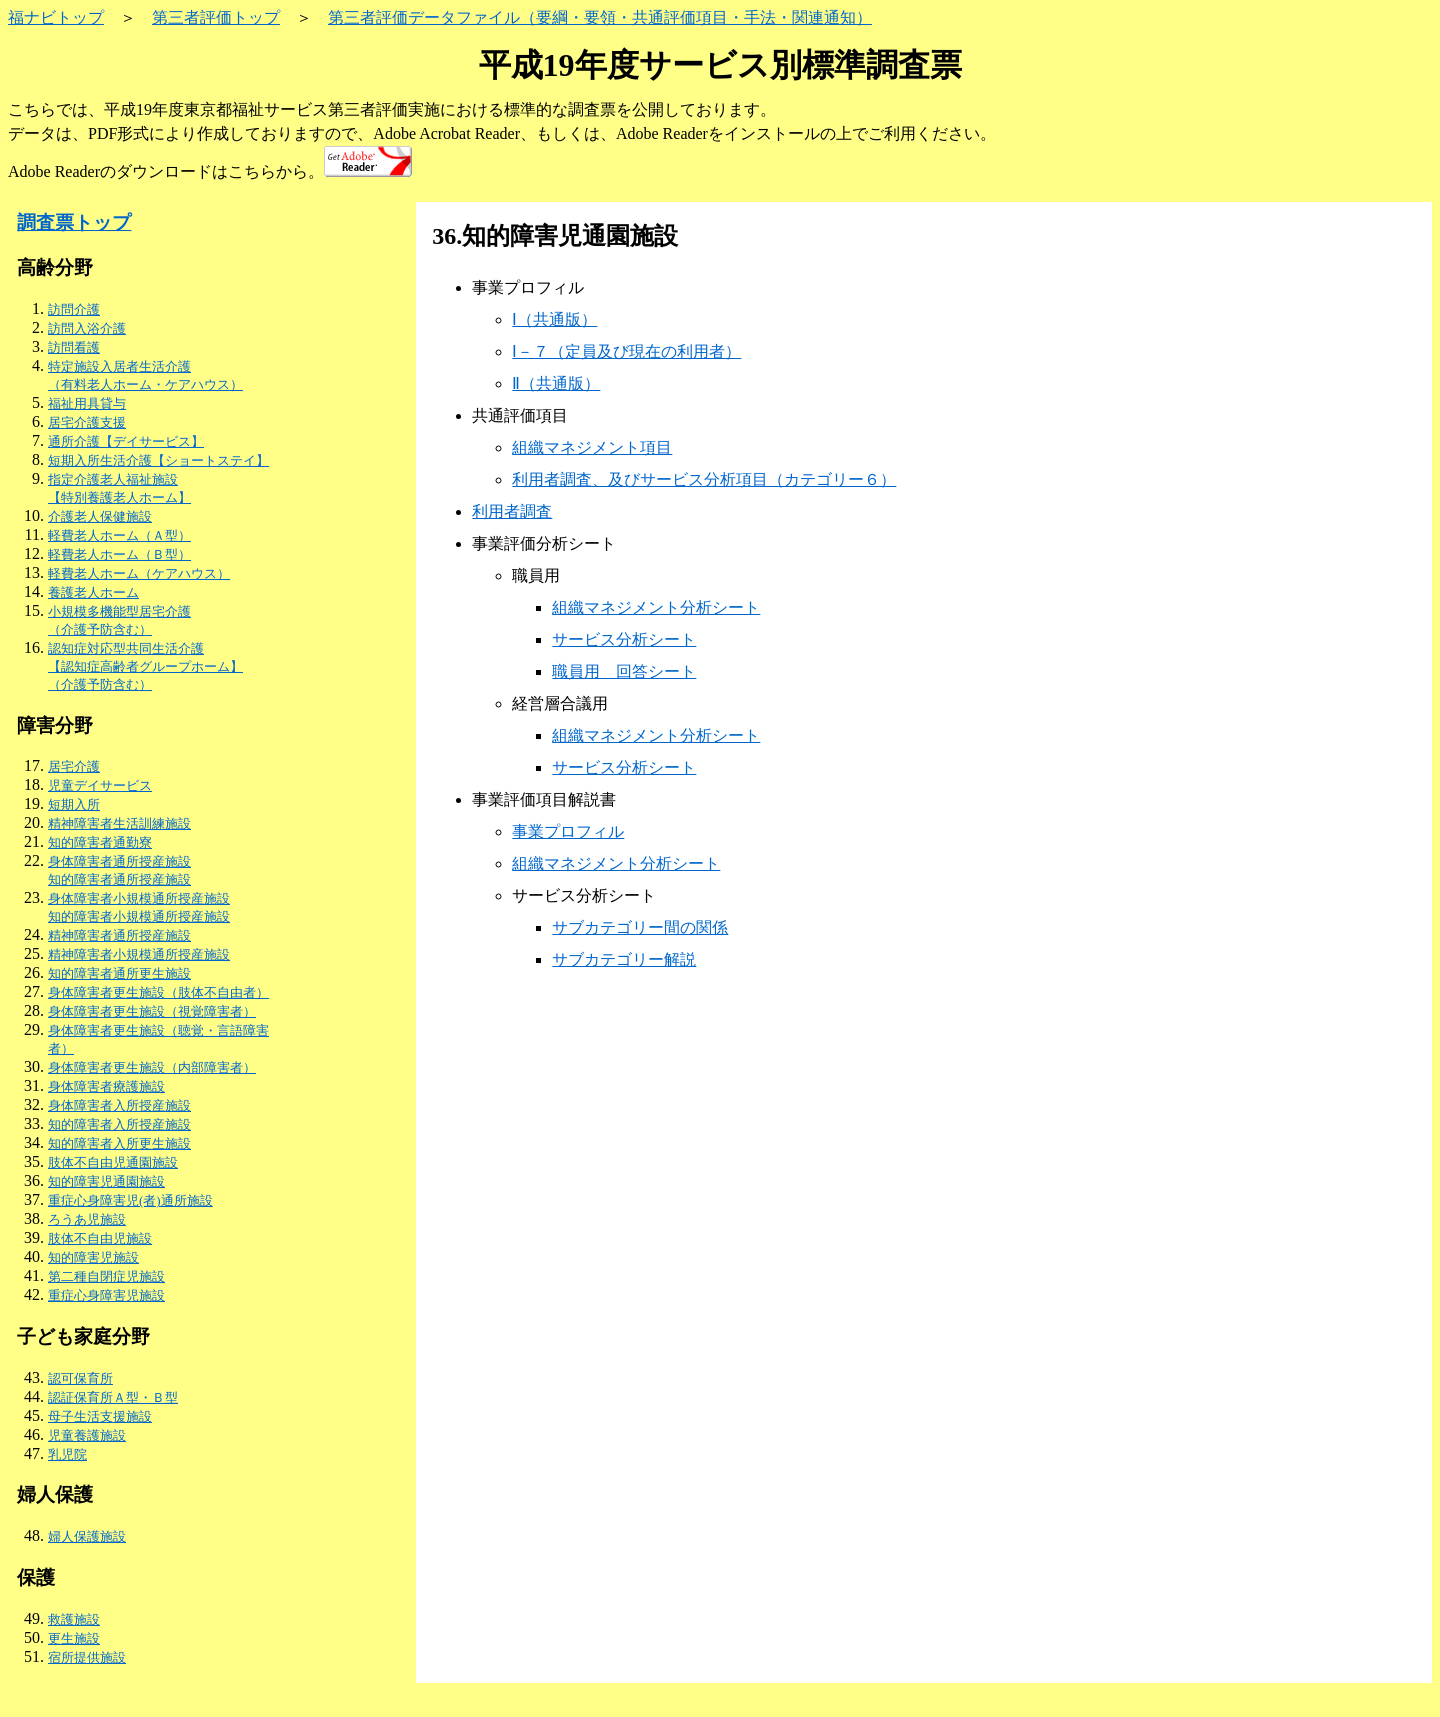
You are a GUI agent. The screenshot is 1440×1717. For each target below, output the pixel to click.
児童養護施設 (87, 1435)
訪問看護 (74, 347)
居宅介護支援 (87, 422)
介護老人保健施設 (100, 516)
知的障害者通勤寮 (100, 842)
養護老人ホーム (93, 592)
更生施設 (74, 1638)
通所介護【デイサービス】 (126, 441)
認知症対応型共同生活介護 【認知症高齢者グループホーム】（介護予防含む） (145, 666)
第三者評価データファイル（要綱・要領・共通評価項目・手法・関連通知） (600, 17)
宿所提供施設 (87, 1657)
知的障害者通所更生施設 (119, 973)
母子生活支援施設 (100, 1416)
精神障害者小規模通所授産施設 (139, 954)
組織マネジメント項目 (592, 447)
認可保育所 (80, 1378)
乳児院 (67, 1454)
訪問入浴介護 (87, 328)
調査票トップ (74, 222)
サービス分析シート (624, 639)
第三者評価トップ (216, 17)
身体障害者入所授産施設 (119, 1105)
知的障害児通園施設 (106, 1181)
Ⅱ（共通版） (556, 383)
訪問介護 (74, 309)
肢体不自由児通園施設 (113, 1162)
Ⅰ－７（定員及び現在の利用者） (626, 351)
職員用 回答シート (624, 671)
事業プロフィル (568, 831)
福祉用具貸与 (87, 403)
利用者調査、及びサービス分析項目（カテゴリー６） (704, 479)
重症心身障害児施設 (106, 1295)
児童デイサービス (100, 785)
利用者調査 (512, 511)
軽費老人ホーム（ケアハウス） (139, 573)
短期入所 (74, 804)
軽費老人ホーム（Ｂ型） (119, 554)
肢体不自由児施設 (100, 1238)
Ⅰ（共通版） (554, 319)
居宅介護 (74, 766)
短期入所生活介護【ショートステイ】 (158, 460)
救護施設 (74, 1619)
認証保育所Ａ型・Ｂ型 (113, 1397)
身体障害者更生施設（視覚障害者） (152, 1011)
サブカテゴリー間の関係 (640, 927)
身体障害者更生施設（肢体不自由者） (158, 992)
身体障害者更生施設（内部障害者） (152, 1067)
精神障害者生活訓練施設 (119, 823)
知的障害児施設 (93, 1257)
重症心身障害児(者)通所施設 (130, 1200)
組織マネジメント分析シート (656, 607)
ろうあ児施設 (87, 1219)
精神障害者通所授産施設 (119, 935)
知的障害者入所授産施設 (119, 1124)
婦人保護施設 (87, 1536)
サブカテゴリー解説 (624, 959)
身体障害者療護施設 (106, 1086)
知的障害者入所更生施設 (119, 1143)
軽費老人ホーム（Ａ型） (119, 535)
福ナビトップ (56, 17)
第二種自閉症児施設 (106, 1276)
